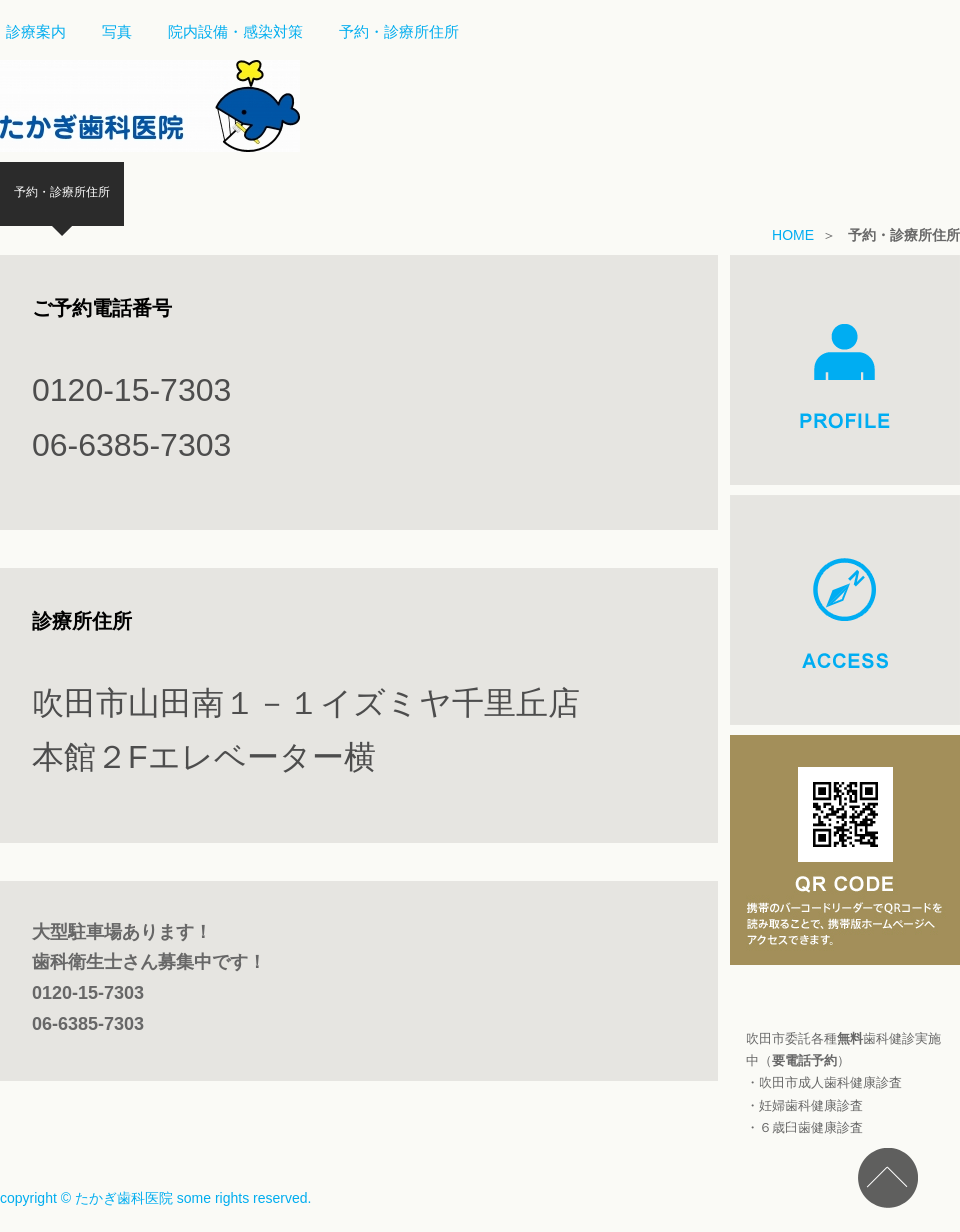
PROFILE (845, 370)
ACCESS (845, 610)
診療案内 (36, 31)
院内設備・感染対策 (235, 31)
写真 (117, 31)
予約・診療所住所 (399, 31)
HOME (793, 235)
